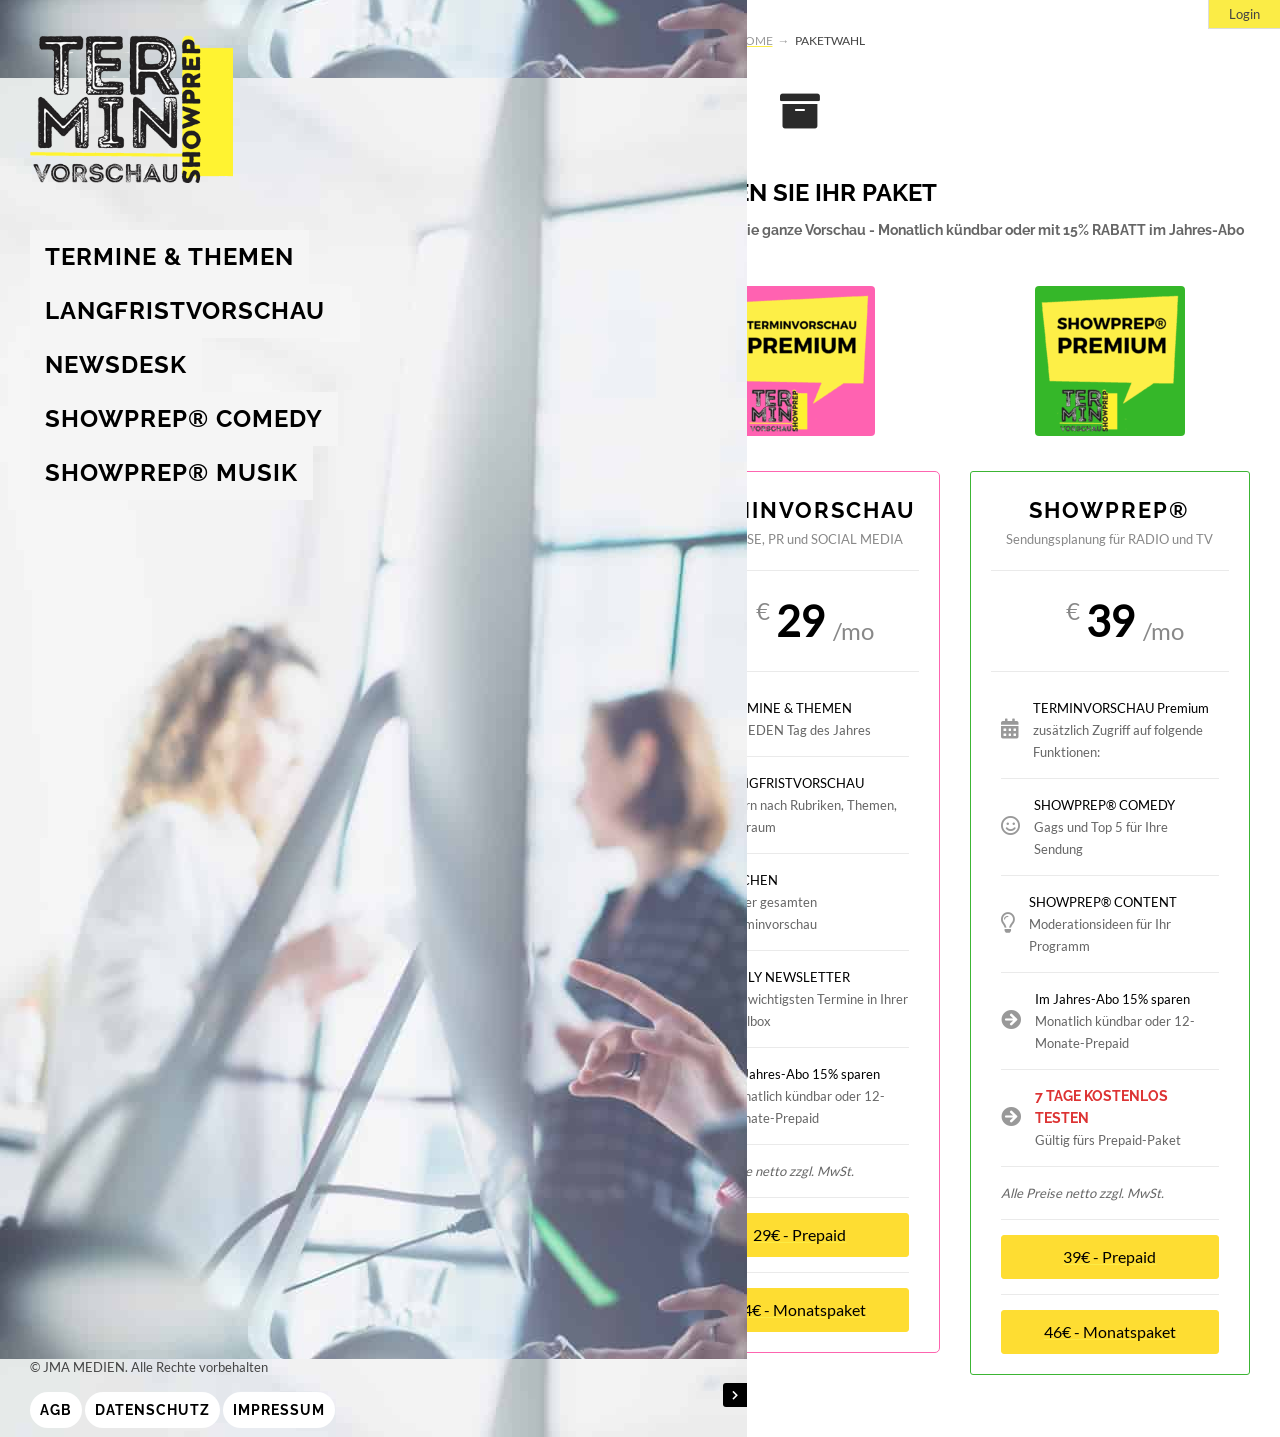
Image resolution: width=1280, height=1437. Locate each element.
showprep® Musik (171, 472)
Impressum (279, 1410)
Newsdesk (116, 364)
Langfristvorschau (185, 310)
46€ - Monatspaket (1110, 1331)
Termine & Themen (169, 256)
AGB (56, 1410)
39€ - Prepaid (1109, 1256)
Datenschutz (152, 1410)
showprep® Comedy (184, 418)
